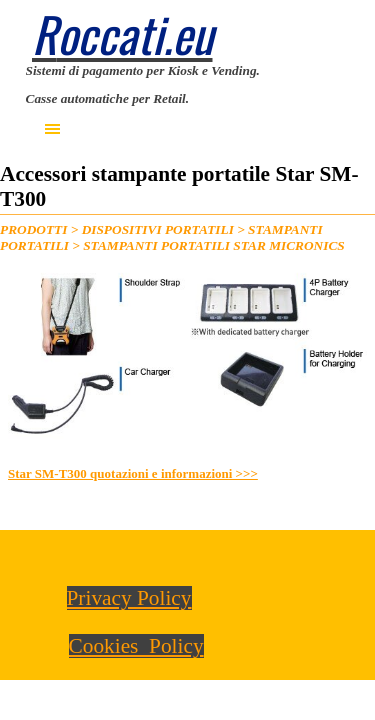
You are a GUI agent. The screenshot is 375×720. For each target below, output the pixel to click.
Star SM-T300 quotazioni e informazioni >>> (133, 473)
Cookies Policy (136, 646)
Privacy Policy (129, 598)
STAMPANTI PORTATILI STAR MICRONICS (214, 245)
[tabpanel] (187, 83)
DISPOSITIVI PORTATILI (158, 229)
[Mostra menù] (53, 129)
